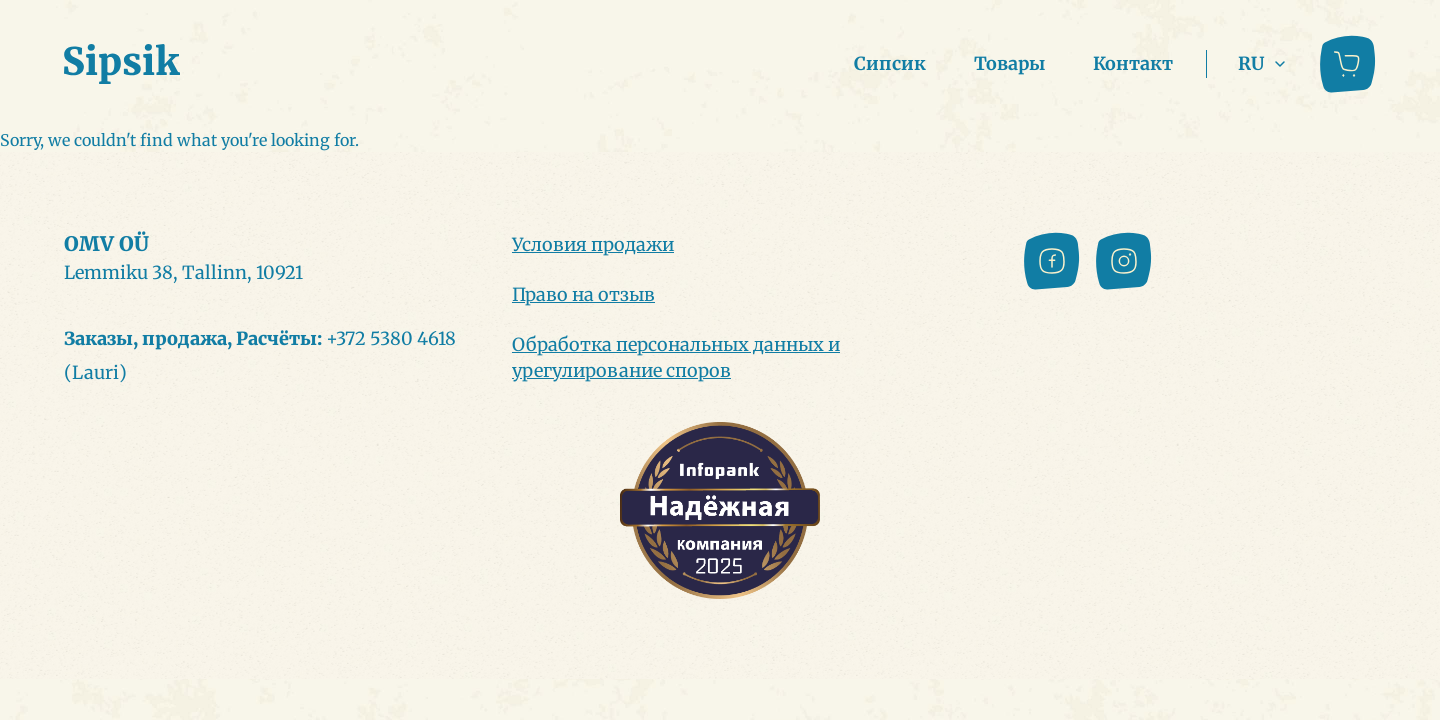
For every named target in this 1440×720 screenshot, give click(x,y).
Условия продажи (593, 244)
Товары (1009, 63)
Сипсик (890, 63)
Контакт (1133, 63)
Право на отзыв (583, 294)
